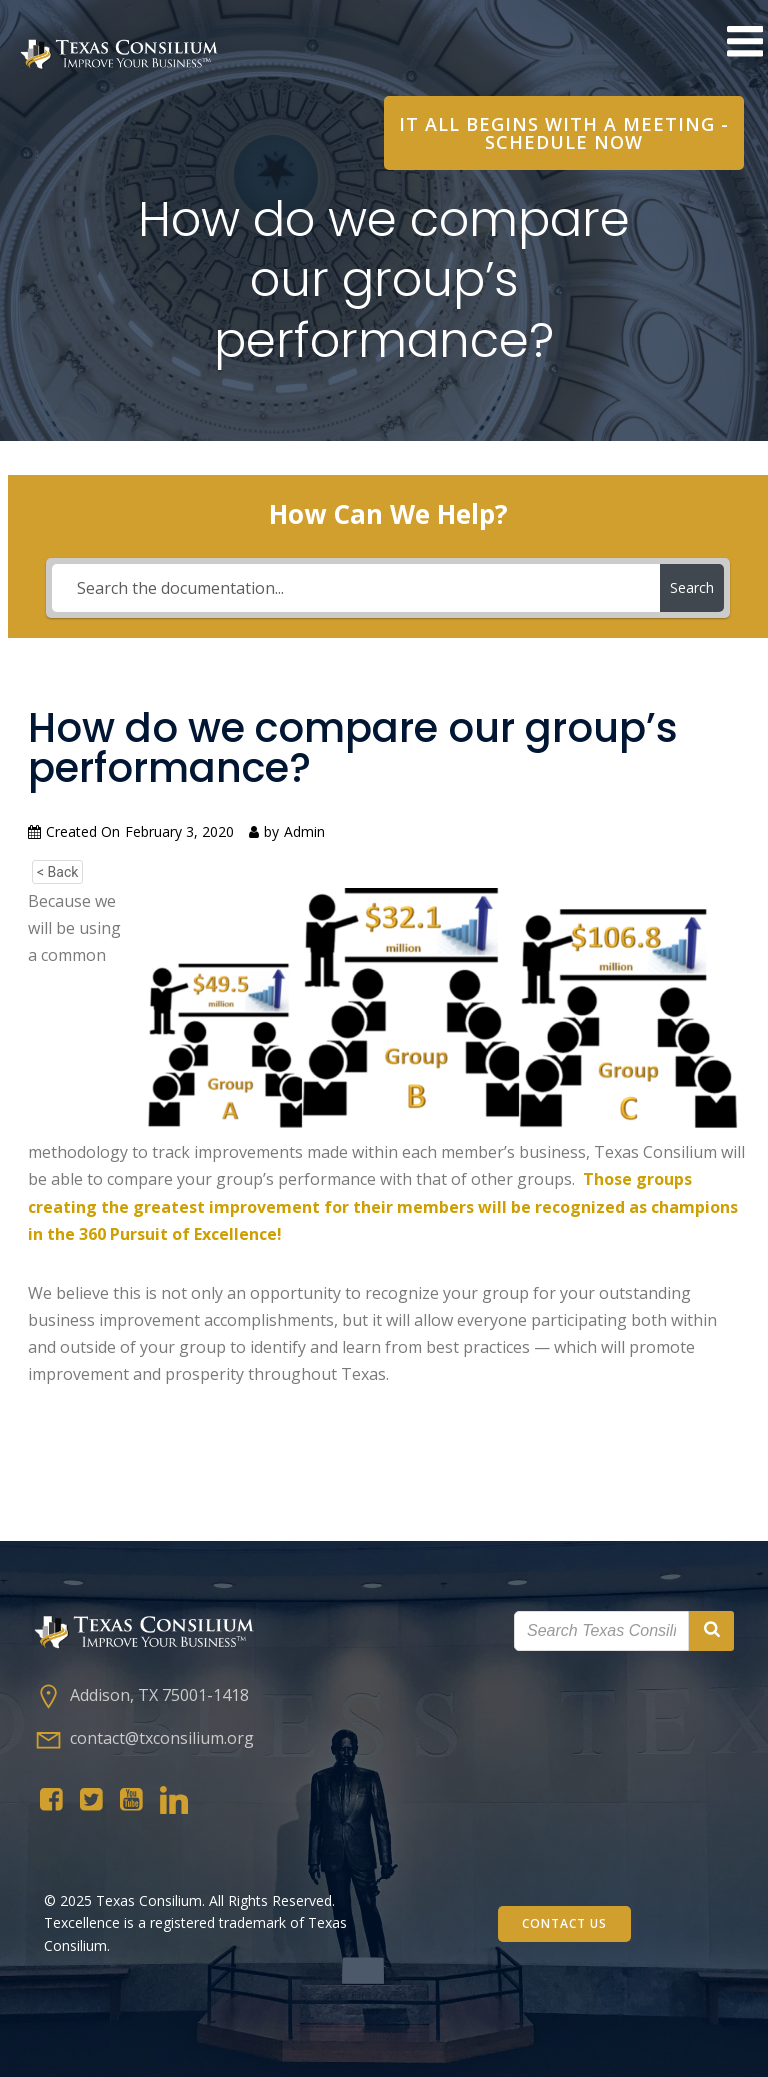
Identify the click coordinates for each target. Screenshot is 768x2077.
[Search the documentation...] (356, 588)
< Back (57, 872)
